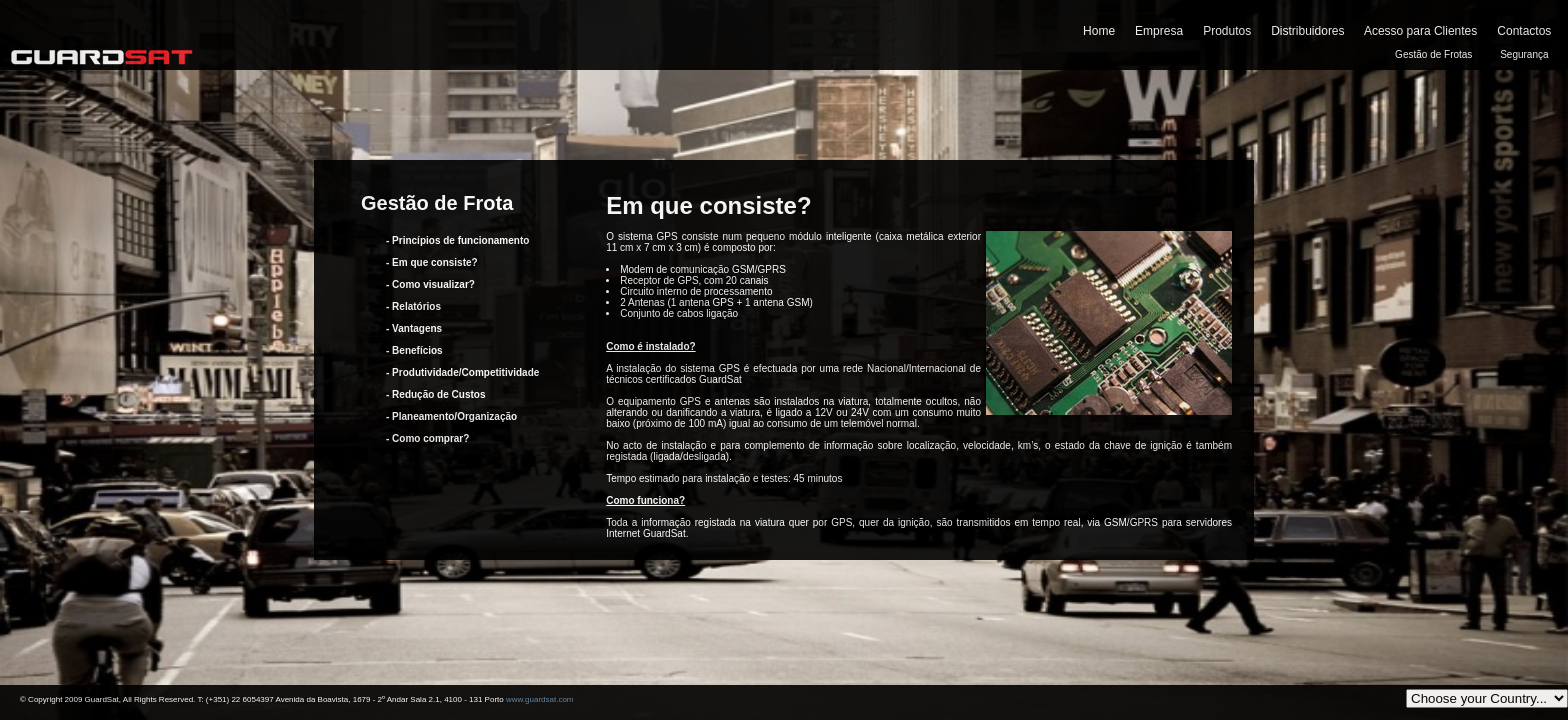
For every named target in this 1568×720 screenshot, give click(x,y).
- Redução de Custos (435, 394)
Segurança (1524, 54)
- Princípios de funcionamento (457, 240)
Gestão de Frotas (1433, 54)
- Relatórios (413, 306)
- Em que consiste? (432, 262)
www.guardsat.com (540, 699)
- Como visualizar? (430, 284)
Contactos (1524, 31)
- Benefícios (414, 350)
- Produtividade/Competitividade (462, 372)
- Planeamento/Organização (451, 416)
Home (1099, 31)
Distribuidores (1307, 31)
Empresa (1159, 31)
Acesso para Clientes (1420, 31)
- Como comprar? (427, 438)
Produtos (1227, 31)
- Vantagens (414, 328)
